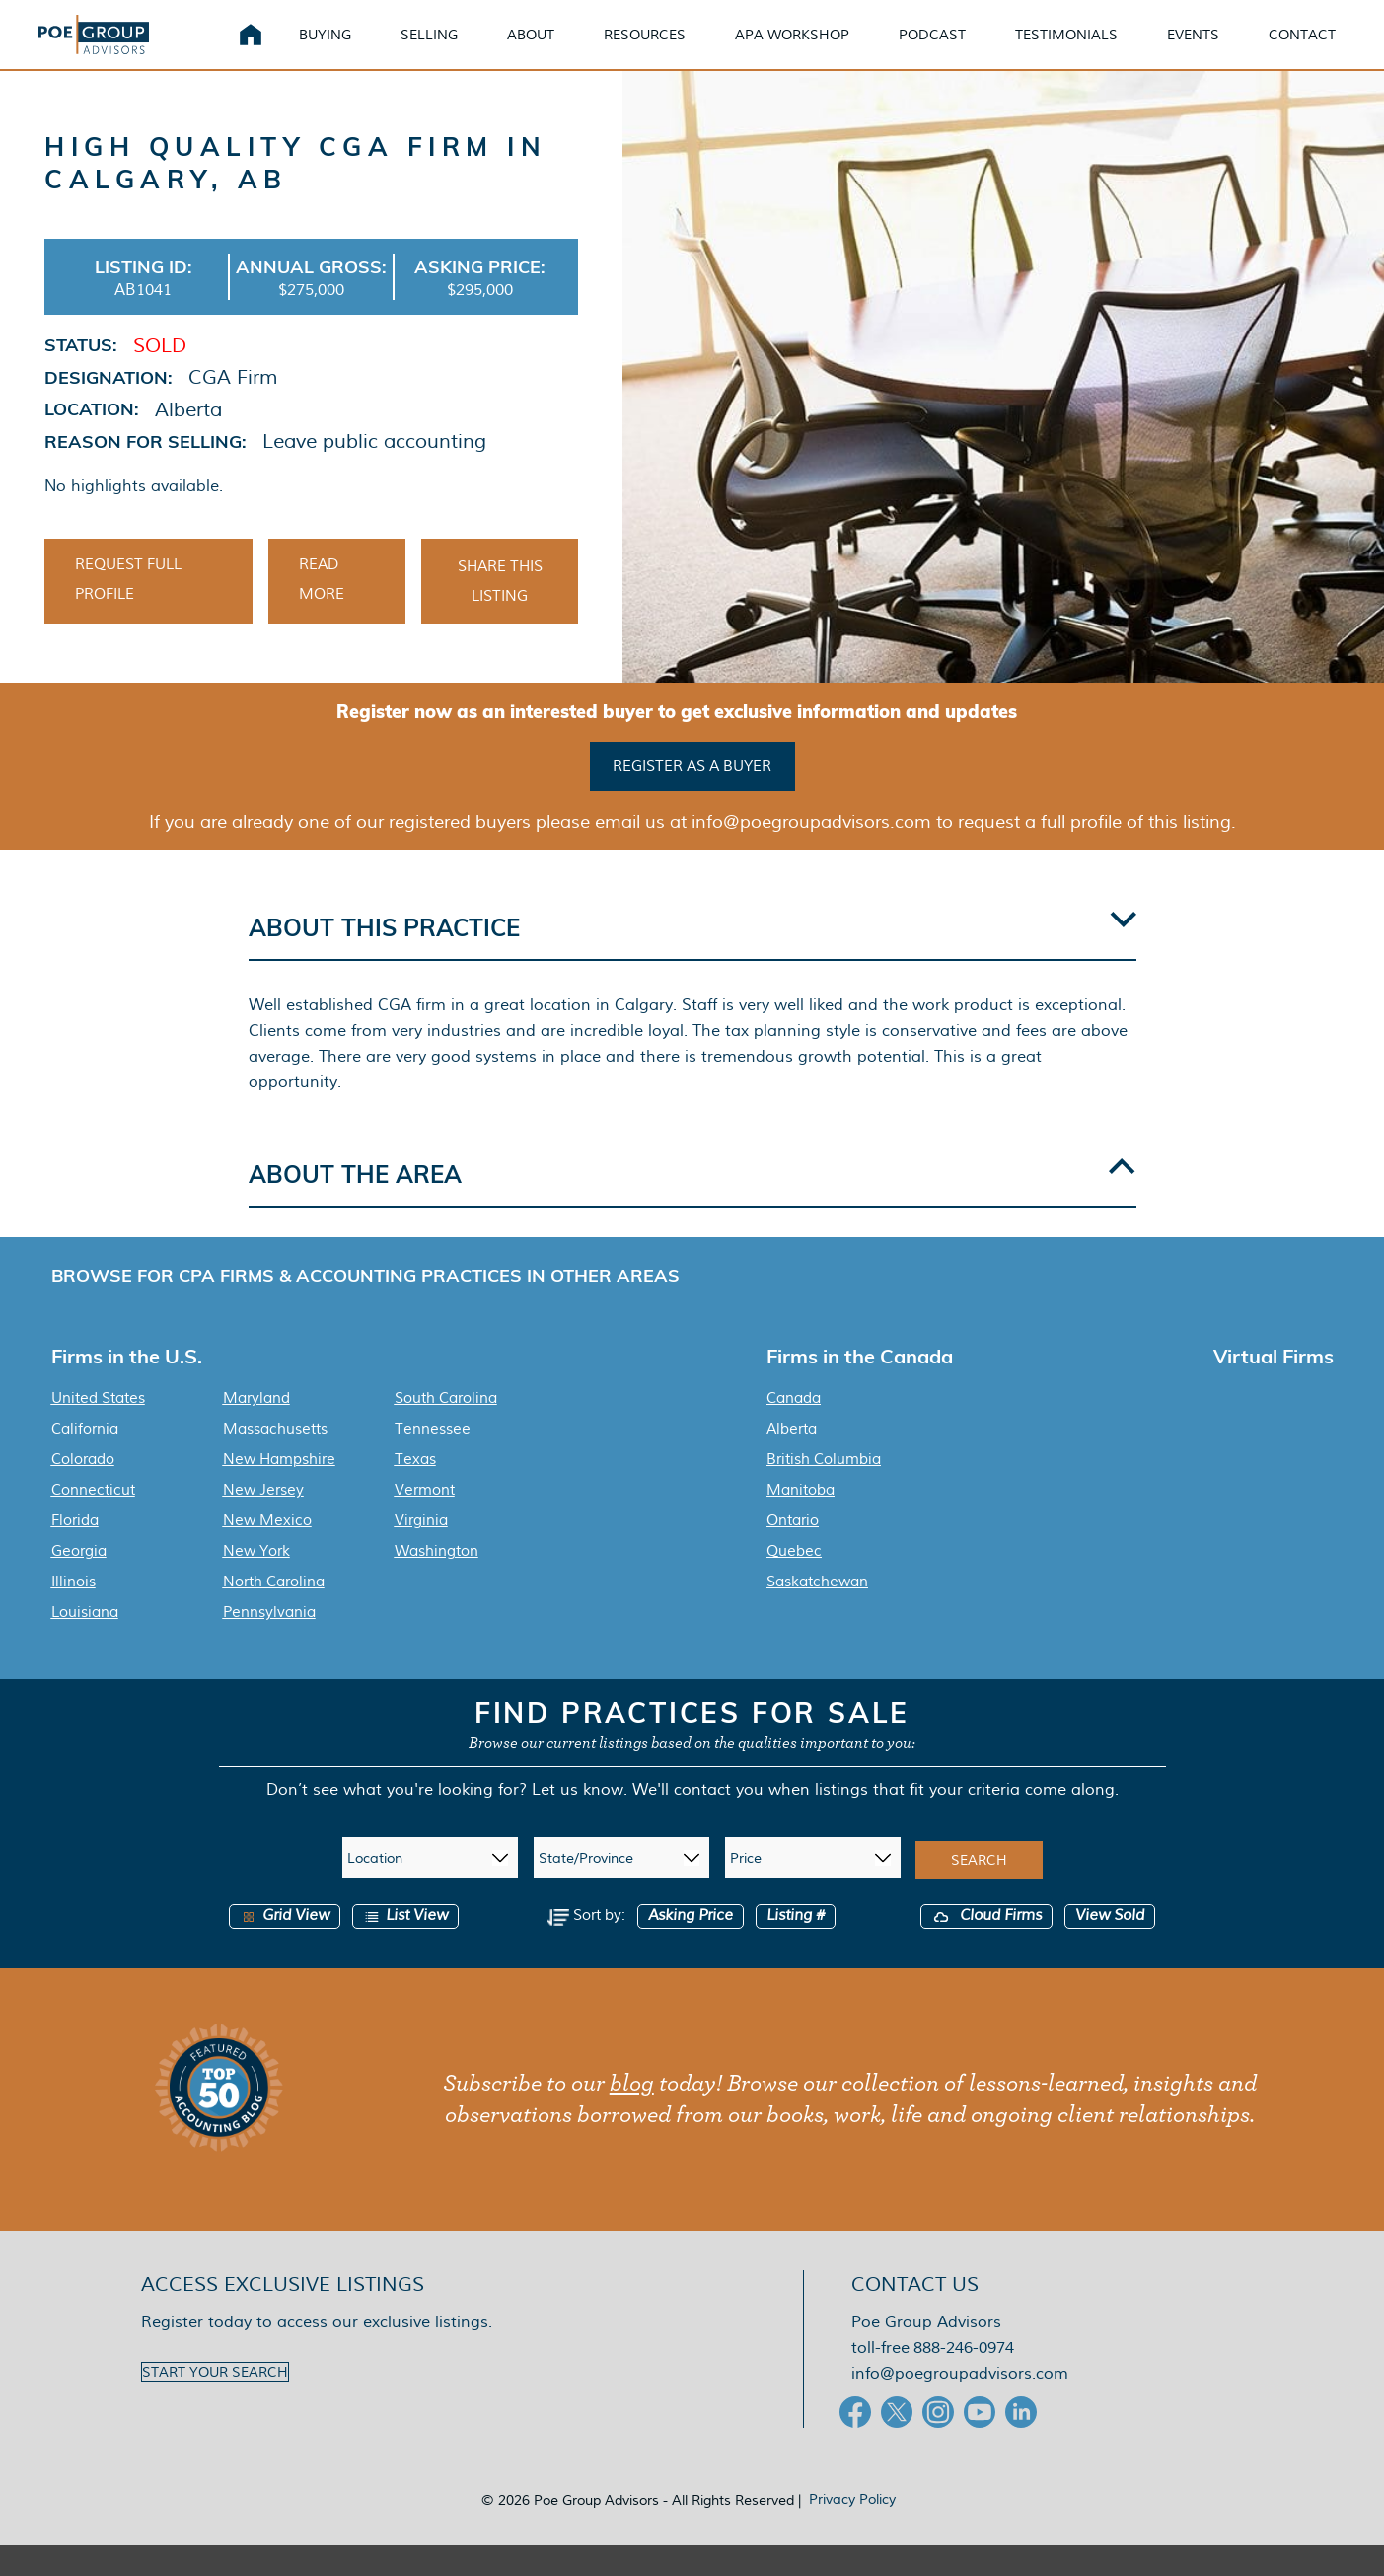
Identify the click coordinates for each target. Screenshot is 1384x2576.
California (84, 1459)
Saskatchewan (817, 1612)
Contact (1325, 48)
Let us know (577, 1819)
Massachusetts (275, 1459)
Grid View (284, 1946)
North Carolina (274, 1612)
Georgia (79, 1581)
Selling (452, 48)
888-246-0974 (963, 2378)
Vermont (425, 1520)
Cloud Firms (986, 1946)
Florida (75, 1551)
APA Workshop (816, 48)
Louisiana (84, 1643)
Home (274, 49)
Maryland (256, 1428)
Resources (668, 48)
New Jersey (263, 1520)
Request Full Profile (128, 609)
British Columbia (823, 1490)
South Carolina (446, 1428)
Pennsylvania (269, 1643)
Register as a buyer (692, 796)
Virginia (421, 1551)
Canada (793, 1428)
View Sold (1109, 1946)
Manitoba (800, 1520)
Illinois (73, 1612)
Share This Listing (500, 611)
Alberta (791, 1459)
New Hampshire (279, 1490)
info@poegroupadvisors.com (959, 2403)
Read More (321, 609)
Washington (436, 1581)
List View (405, 1946)
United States (98, 1428)
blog (632, 2114)
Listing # (795, 1946)
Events (1217, 48)
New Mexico (267, 1551)
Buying (349, 48)
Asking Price (690, 1946)
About (554, 48)
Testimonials (1090, 48)
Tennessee (433, 1459)
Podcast (955, 48)
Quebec (794, 1581)
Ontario (792, 1551)
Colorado (82, 1490)
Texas (415, 1490)
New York (256, 1581)
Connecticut (93, 1520)
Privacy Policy (852, 2530)
